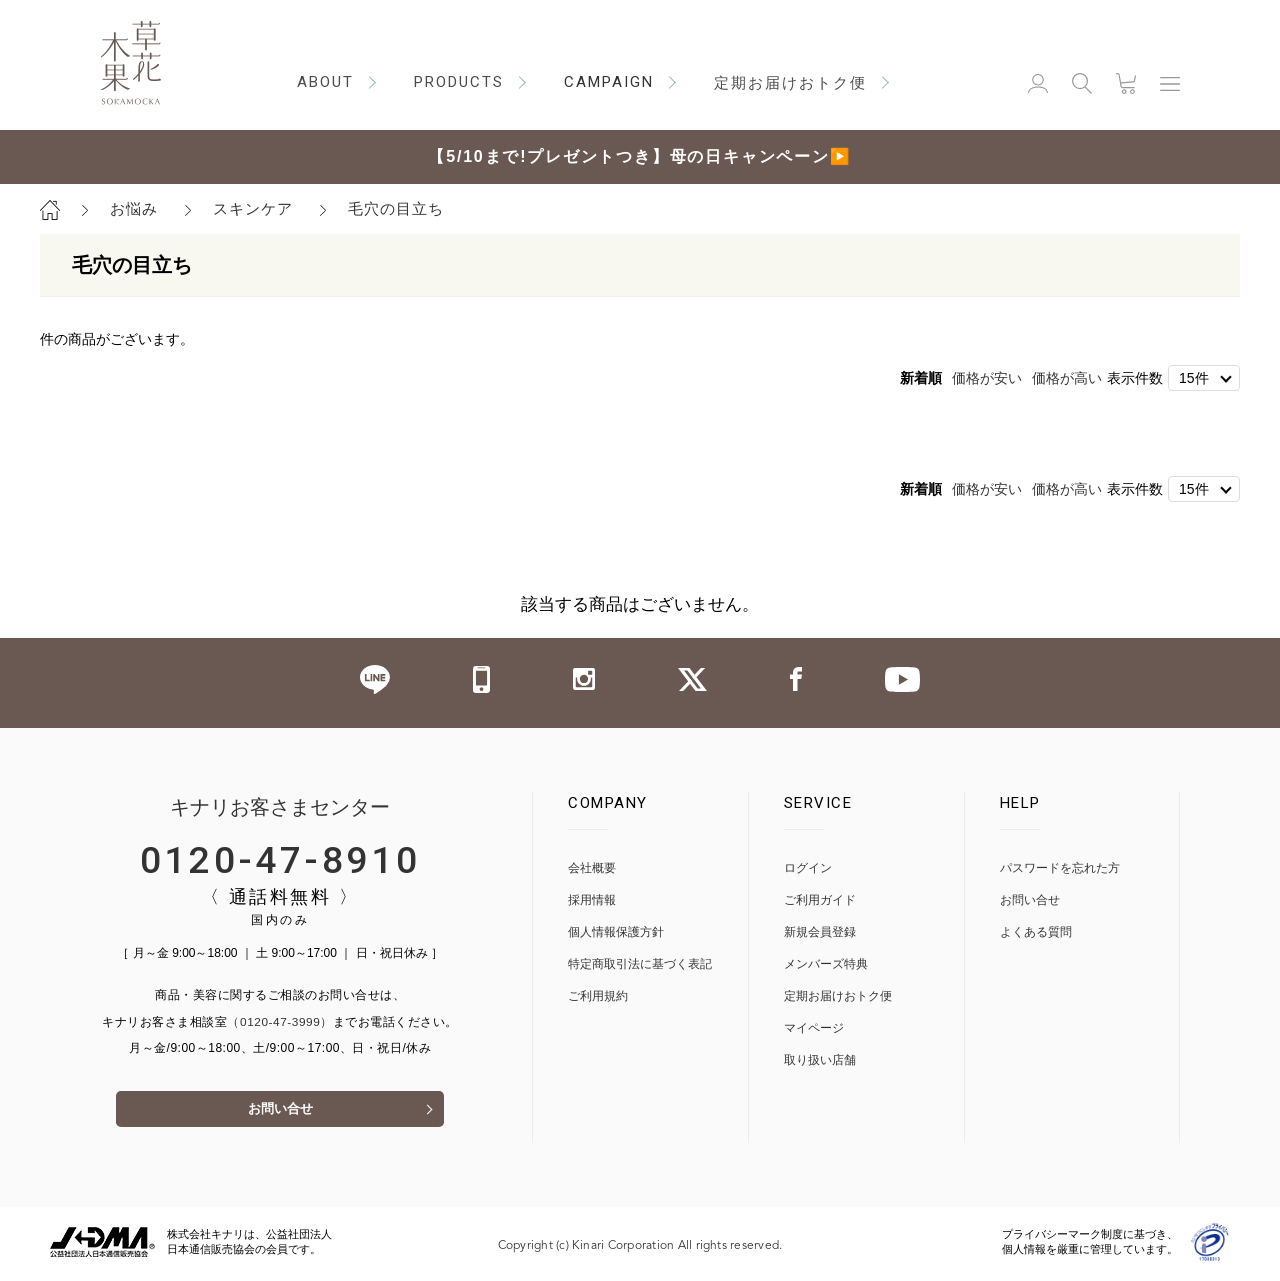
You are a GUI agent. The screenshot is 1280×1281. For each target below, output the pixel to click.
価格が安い (987, 378)
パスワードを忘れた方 (1060, 868)
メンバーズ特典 (826, 964)
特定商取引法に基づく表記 (640, 964)
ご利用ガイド (820, 900)
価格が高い (1067, 378)
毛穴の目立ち (396, 208)
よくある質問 (1036, 932)
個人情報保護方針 (616, 932)
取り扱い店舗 (820, 1060)
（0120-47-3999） (280, 1022)
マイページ (814, 1028)
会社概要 (592, 868)
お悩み (134, 208)
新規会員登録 (820, 932)
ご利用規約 (598, 996)
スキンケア (253, 208)
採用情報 (592, 900)
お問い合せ (280, 1112)
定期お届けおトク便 (838, 996)
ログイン (808, 868)
